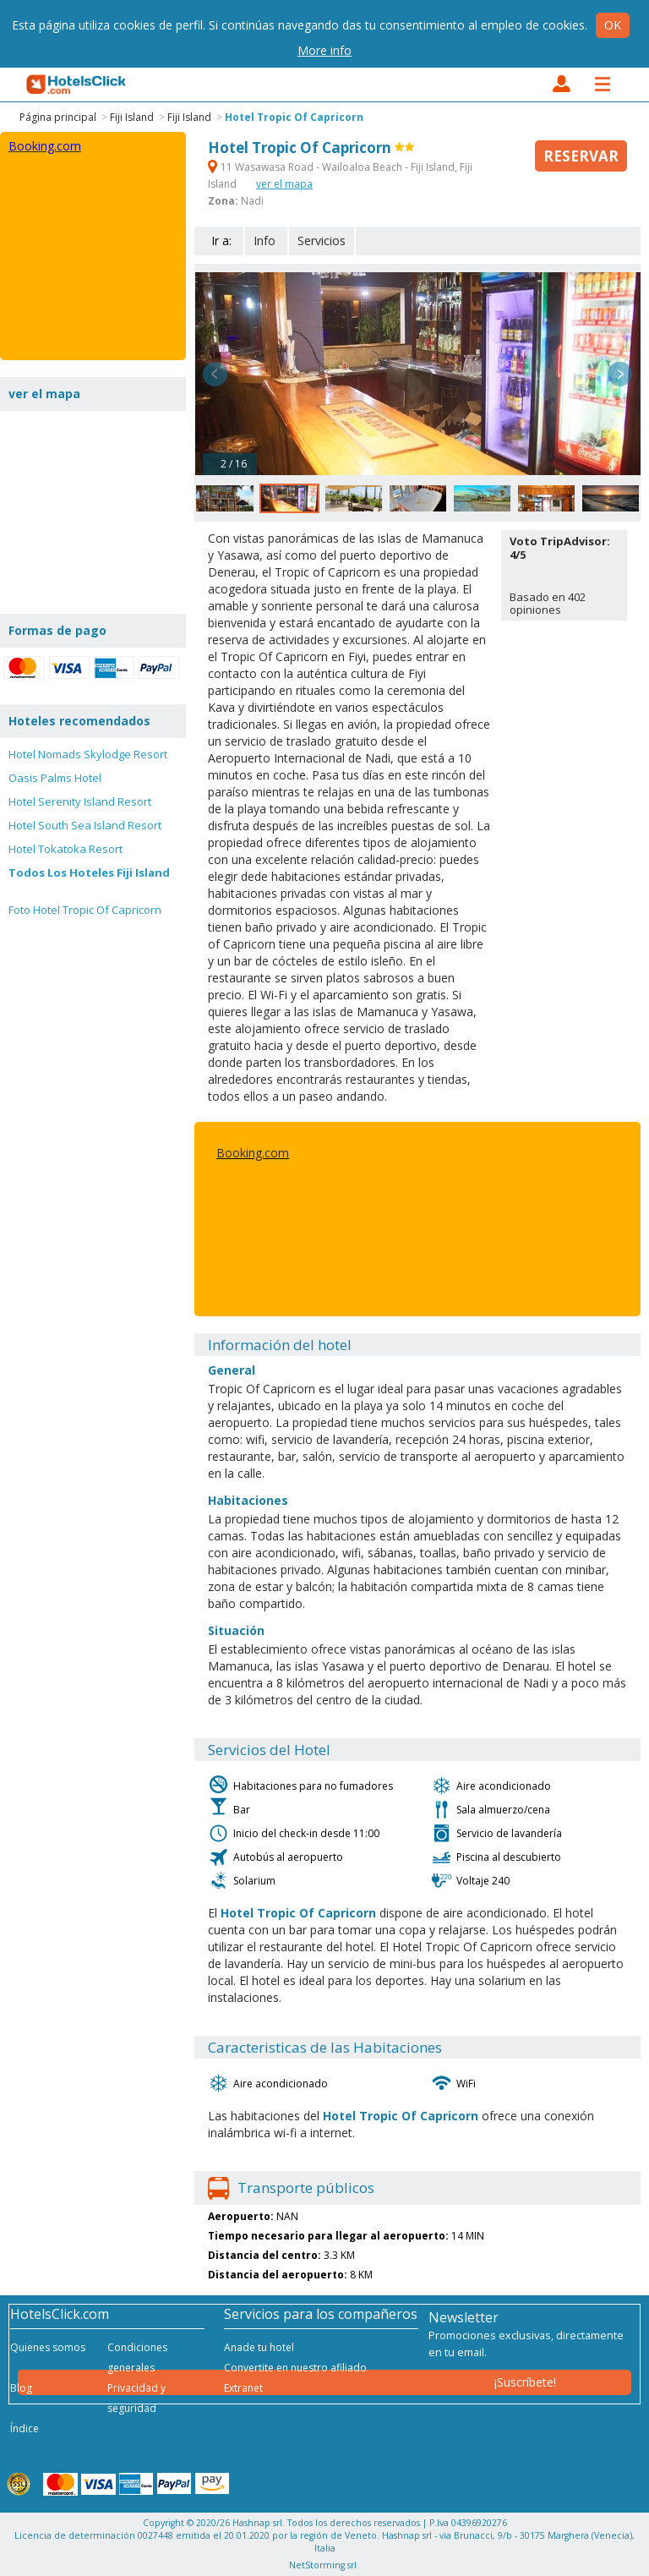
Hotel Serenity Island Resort (79, 801)
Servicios (321, 240)
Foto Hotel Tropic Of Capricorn (84, 909)
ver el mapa (284, 184)
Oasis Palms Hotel (54, 777)
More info (324, 50)
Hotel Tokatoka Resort (65, 848)
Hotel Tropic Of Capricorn (294, 117)
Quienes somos (47, 2347)
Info (264, 240)
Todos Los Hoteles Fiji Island (89, 872)
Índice (24, 2428)
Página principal (57, 117)
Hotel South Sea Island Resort (84, 825)
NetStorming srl (323, 2565)
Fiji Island (132, 117)
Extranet (243, 2388)
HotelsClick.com (77, 84)
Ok (612, 25)
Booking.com (252, 1153)
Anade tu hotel (259, 2347)
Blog (21, 2388)
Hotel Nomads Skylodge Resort (87, 754)
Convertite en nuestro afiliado (295, 2367)
